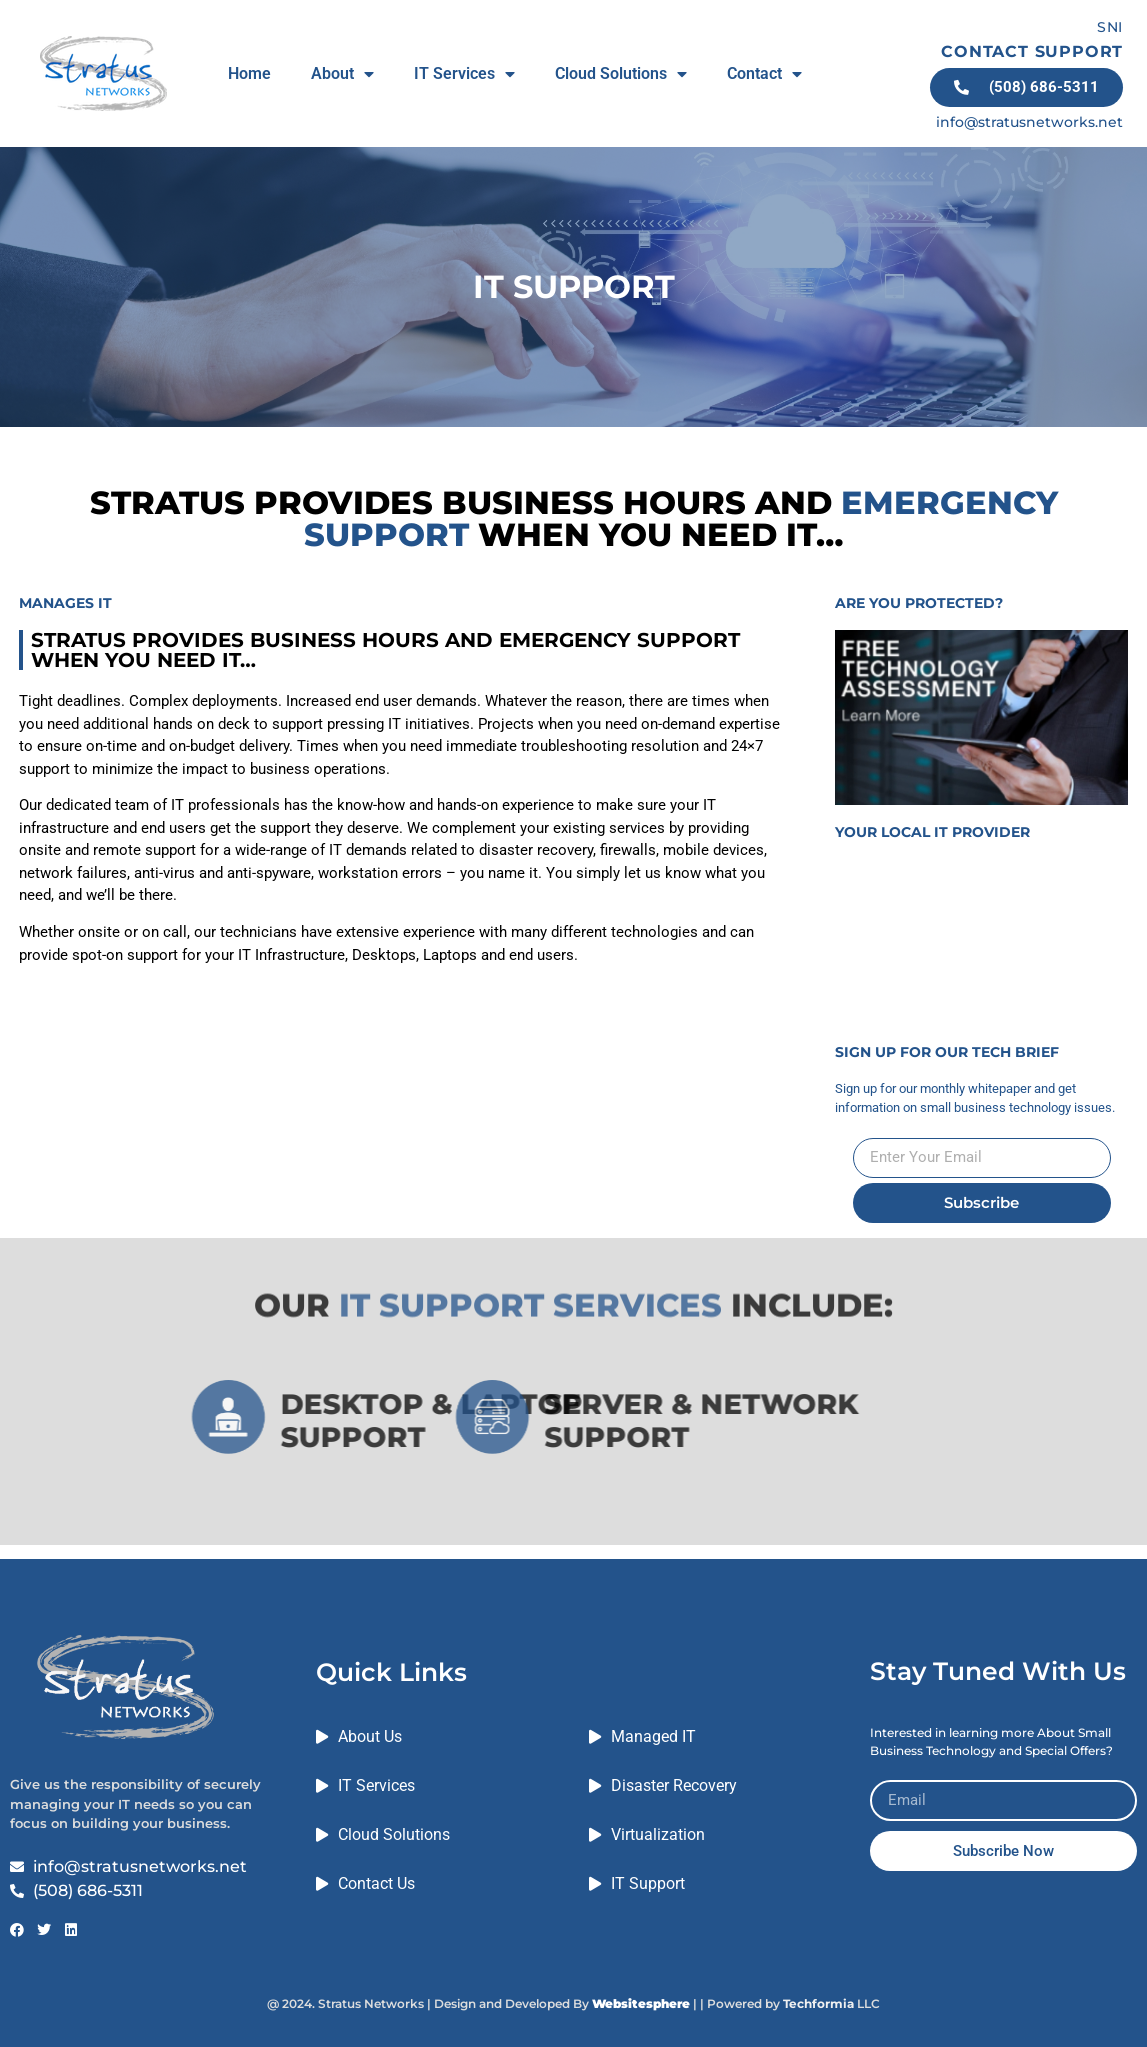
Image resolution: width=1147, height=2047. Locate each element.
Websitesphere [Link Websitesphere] (641, 2003)
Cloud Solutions (621, 74)
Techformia (818, 2003)
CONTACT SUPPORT (1032, 51)
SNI (1110, 27)
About (342, 74)
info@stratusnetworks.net (1029, 122)
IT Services (464, 74)
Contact (764, 74)
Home (249, 73)
